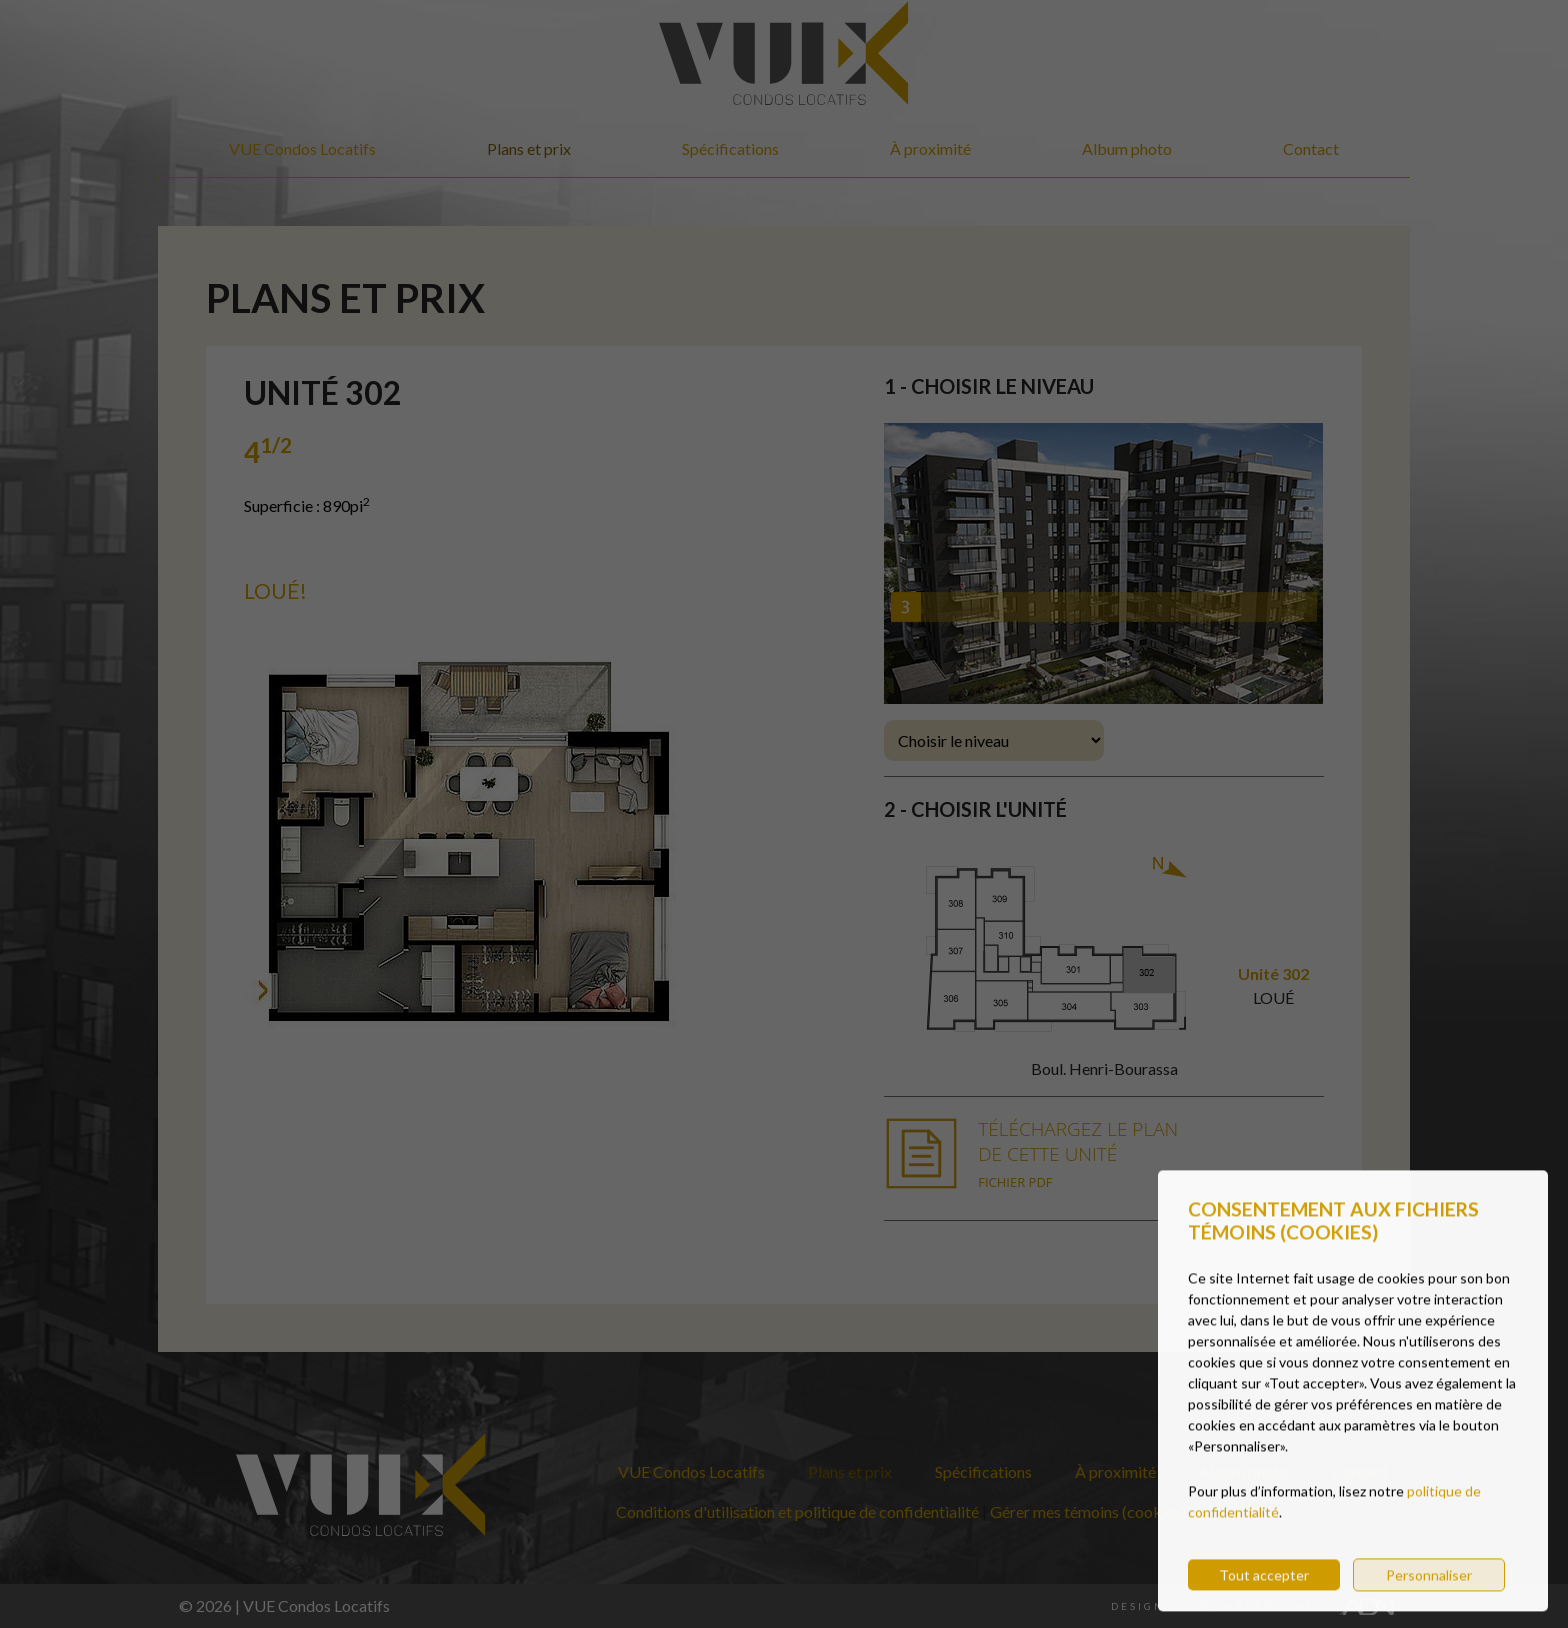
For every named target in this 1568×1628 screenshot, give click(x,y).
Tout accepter (1264, 1594)
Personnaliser (1429, 1594)
